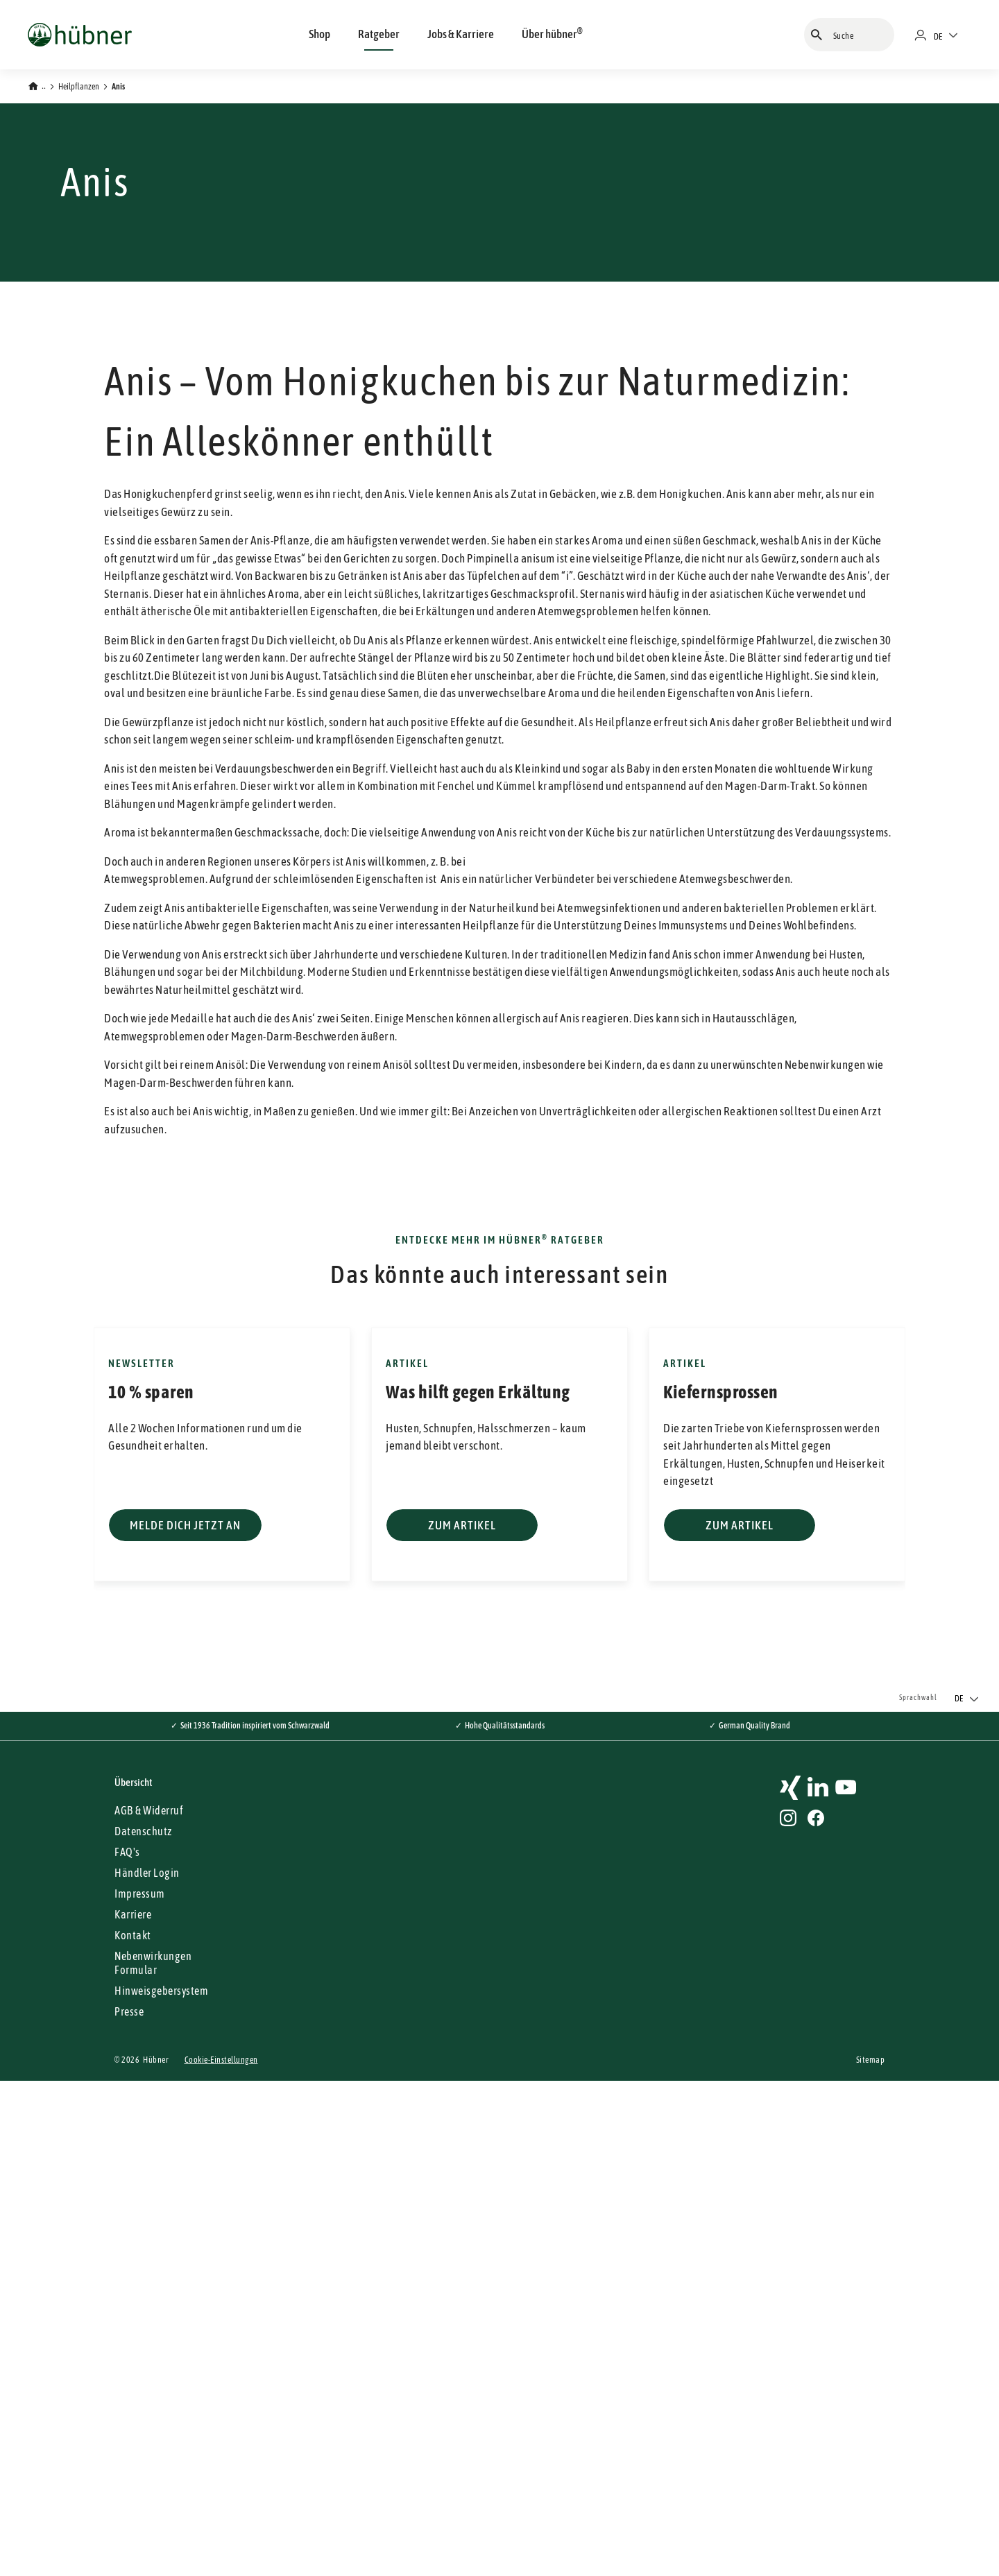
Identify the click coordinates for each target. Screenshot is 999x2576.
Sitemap (870, 2555)
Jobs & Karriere (460, 34)
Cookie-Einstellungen (221, 2555)
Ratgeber (379, 34)
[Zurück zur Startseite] (37, 84)
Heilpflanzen (78, 87)
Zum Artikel (462, 2020)
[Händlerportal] (926, 34)
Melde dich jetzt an (185, 2020)
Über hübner (552, 33)
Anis (118, 87)
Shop (319, 34)
